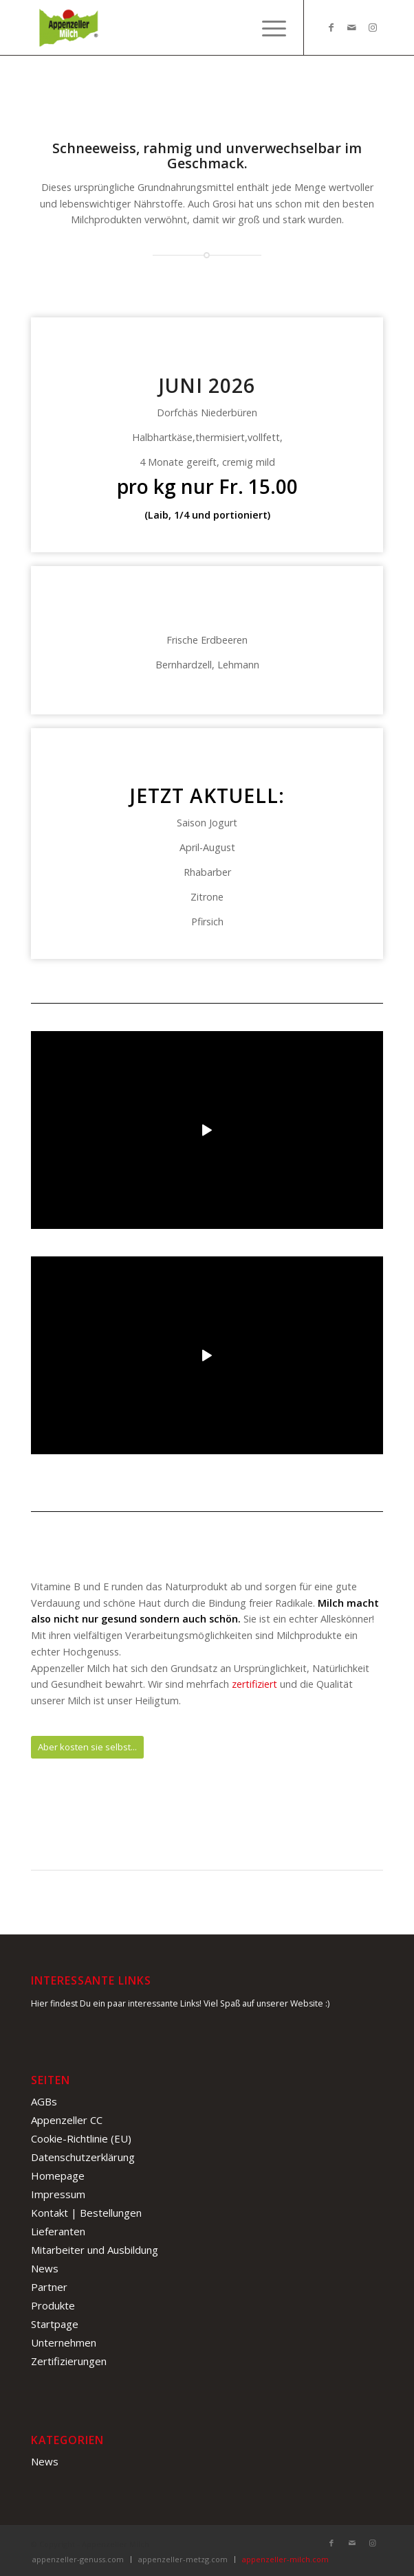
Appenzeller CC (66, 2120)
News (44, 2268)
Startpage (54, 2324)
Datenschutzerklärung (83, 2157)
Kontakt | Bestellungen (86, 2212)
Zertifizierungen (69, 2361)
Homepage (58, 2175)
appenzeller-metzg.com (183, 2559)
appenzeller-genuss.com (78, 2559)
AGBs (44, 2101)
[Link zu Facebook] (331, 27)
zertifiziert (254, 1684)
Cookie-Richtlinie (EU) (81, 2138)
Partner (49, 2287)
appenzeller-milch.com (285, 2559)
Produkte (53, 2305)
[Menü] (267, 27)
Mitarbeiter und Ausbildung (94, 2250)
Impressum (58, 2194)
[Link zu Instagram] (372, 27)
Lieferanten (58, 2231)
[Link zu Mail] (352, 27)
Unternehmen (63, 2342)
